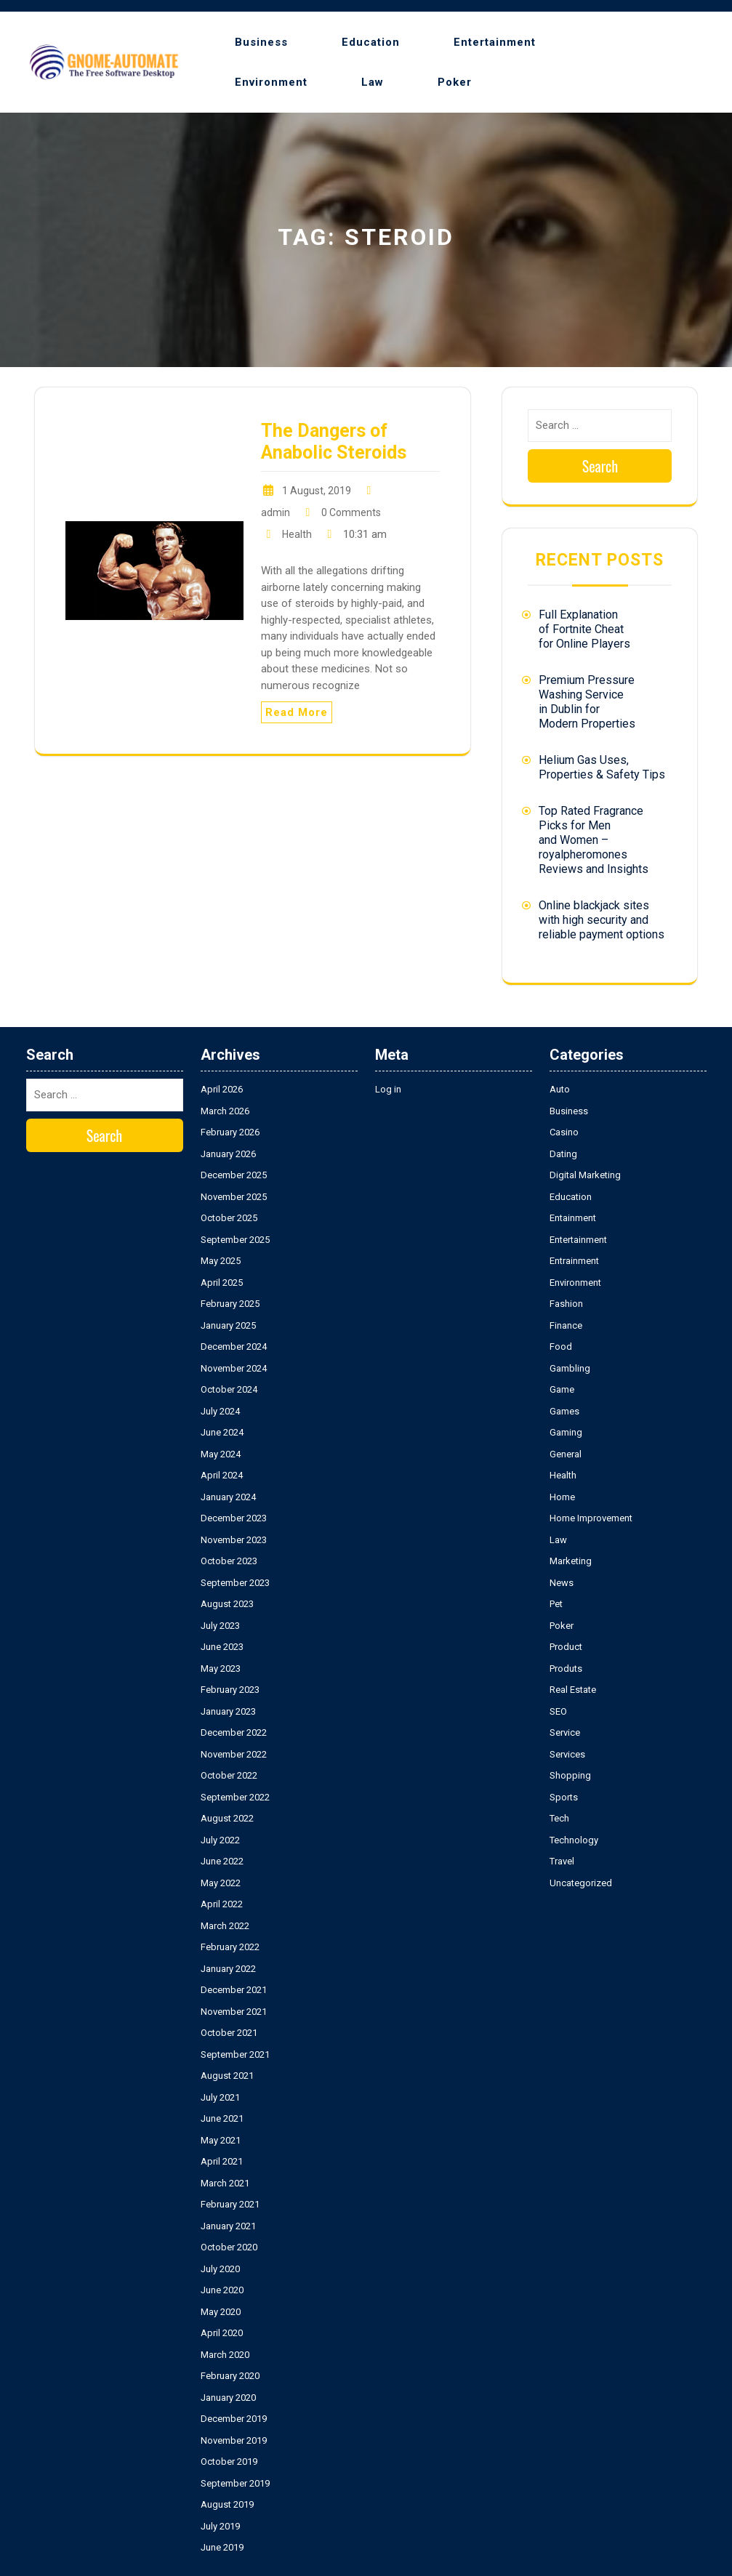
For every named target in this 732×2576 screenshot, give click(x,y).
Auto (560, 1089)
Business (261, 42)
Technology (574, 1840)
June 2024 (222, 1432)
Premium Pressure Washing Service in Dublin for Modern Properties (587, 701)
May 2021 (221, 2140)
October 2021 (229, 2032)
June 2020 (222, 2290)
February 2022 (230, 1946)
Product (566, 1646)
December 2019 (234, 2418)
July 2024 (220, 1411)
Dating (563, 1153)
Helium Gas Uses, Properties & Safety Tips (602, 767)
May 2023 (221, 1668)
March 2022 (225, 1925)
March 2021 (225, 2183)
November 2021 (234, 2011)
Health (297, 534)
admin (275, 512)
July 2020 (220, 2268)
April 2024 (222, 1475)
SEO (558, 1711)
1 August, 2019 (316, 490)
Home (562, 1497)
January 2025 (228, 1325)
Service (565, 1732)
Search (600, 466)
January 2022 (228, 1968)
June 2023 (222, 1646)
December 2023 (234, 1518)
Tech (559, 1818)
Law (372, 82)
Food (561, 1346)
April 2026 (222, 1089)
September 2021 (235, 2054)
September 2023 (235, 1582)
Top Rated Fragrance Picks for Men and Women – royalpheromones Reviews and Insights (593, 840)
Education (371, 42)
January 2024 (228, 1497)
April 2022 (222, 1904)
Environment (271, 82)
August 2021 (227, 2075)
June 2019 (222, 2547)
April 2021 (222, 2161)
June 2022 (222, 1861)
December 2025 (234, 1175)
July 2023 (220, 1625)
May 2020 (221, 2311)
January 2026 (228, 1153)
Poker (455, 82)
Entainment (573, 1217)
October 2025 (229, 1217)
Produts (566, 1668)
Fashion (566, 1303)
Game (562, 1389)
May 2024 (221, 1454)
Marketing (571, 1560)
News (562, 1582)
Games (564, 1411)
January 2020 (228, 2397)
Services (567, 1754)
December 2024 (234, 1346)
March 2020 (225, 2354)
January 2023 (228, 1711)
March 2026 (225, 1111)
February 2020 (230, 2375)
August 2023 (227, 1603)
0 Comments (351, 512)
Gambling (570, 1368)
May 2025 (221, 1260)
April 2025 (222, 1282)
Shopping (570, 1775)
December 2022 (234, 1732)
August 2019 (227, 2504)
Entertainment (495, 42)
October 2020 (229, 2247)
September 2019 (235, 2483)
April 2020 (222, 2332)
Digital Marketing (585, 1175)
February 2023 (230, 1689)
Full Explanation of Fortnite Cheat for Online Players (584, 629)
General (566, 1454)
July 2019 (220, 2526)
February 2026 (230, 1132)
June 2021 (222, 2118)
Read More (296, 712)
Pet (556, 1603)
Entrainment (574, 1260)
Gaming (566, 1432)
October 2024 (229, 1389)
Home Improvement (591, 1518)
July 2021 (220, 2097)
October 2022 (229, 1775)
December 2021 (234, 1989)
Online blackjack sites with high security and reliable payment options (601, 919)
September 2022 (235, 1797)
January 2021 (228, 2226)
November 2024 (234, 1368)
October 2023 (229, 1560)
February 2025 (230, 1303)
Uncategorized (581, 1882)
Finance (566, 1325)
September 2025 (235, 1239)
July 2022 (220, 1840)
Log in (388, 1089)
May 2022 (221, 1882)
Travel (562, 1861)
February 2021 (230, 2204)
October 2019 (229, 2461)
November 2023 (234, 1539)
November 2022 (234, 1754)
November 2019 (234, 2440)
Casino (564, 1132)
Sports (564, 1797)
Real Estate (573, 1689)
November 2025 (234, 1196)
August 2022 (227, 1818)
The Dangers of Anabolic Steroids (333, 441)
